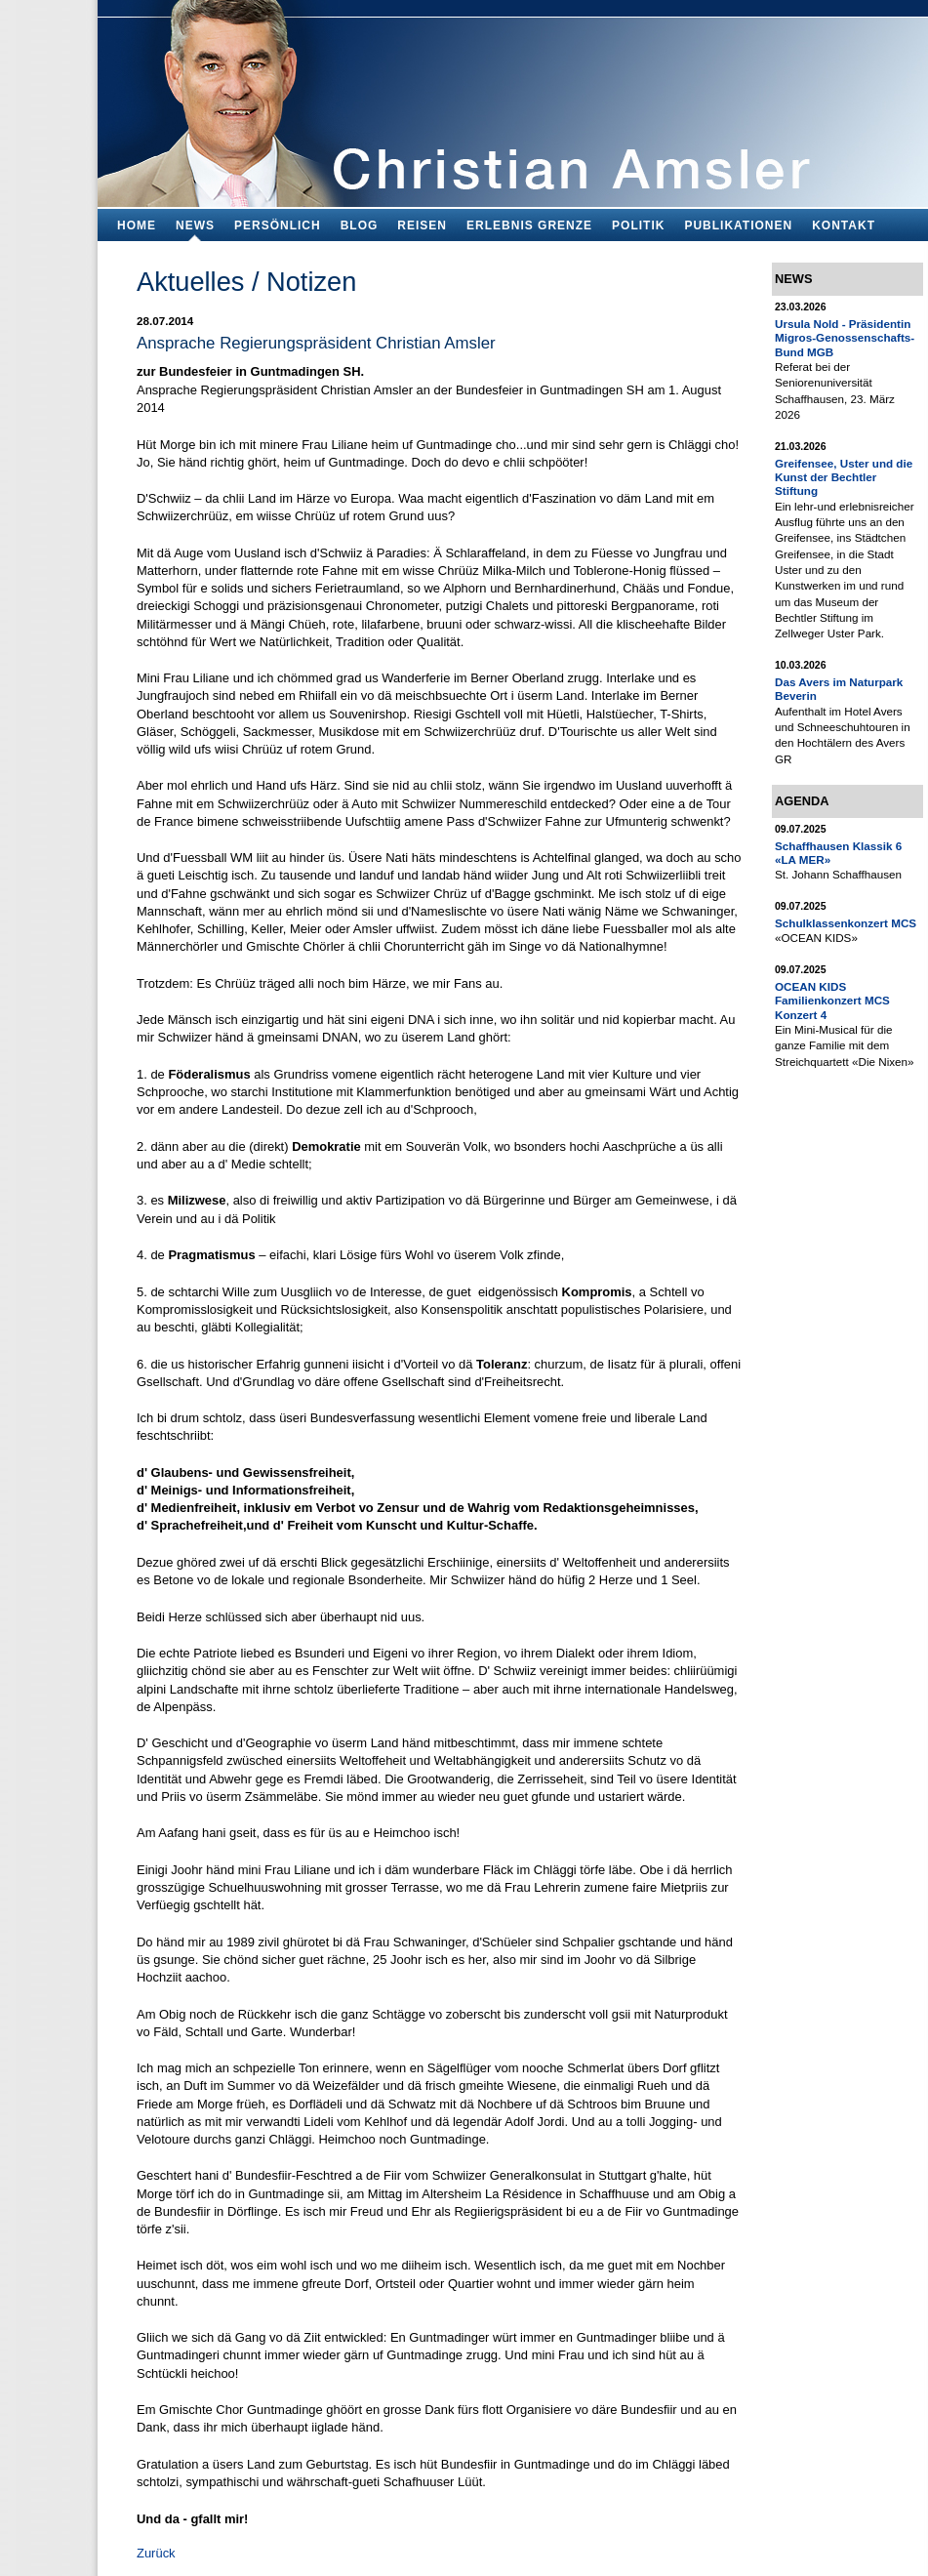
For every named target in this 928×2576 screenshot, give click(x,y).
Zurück (156, 2553)
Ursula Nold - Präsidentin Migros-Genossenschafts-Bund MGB (844, 337)
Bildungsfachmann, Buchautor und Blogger (513, 98)
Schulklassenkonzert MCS (845, 923)
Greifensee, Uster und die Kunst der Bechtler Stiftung (843, 477)
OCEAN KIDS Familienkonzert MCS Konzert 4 (832, 1000)
